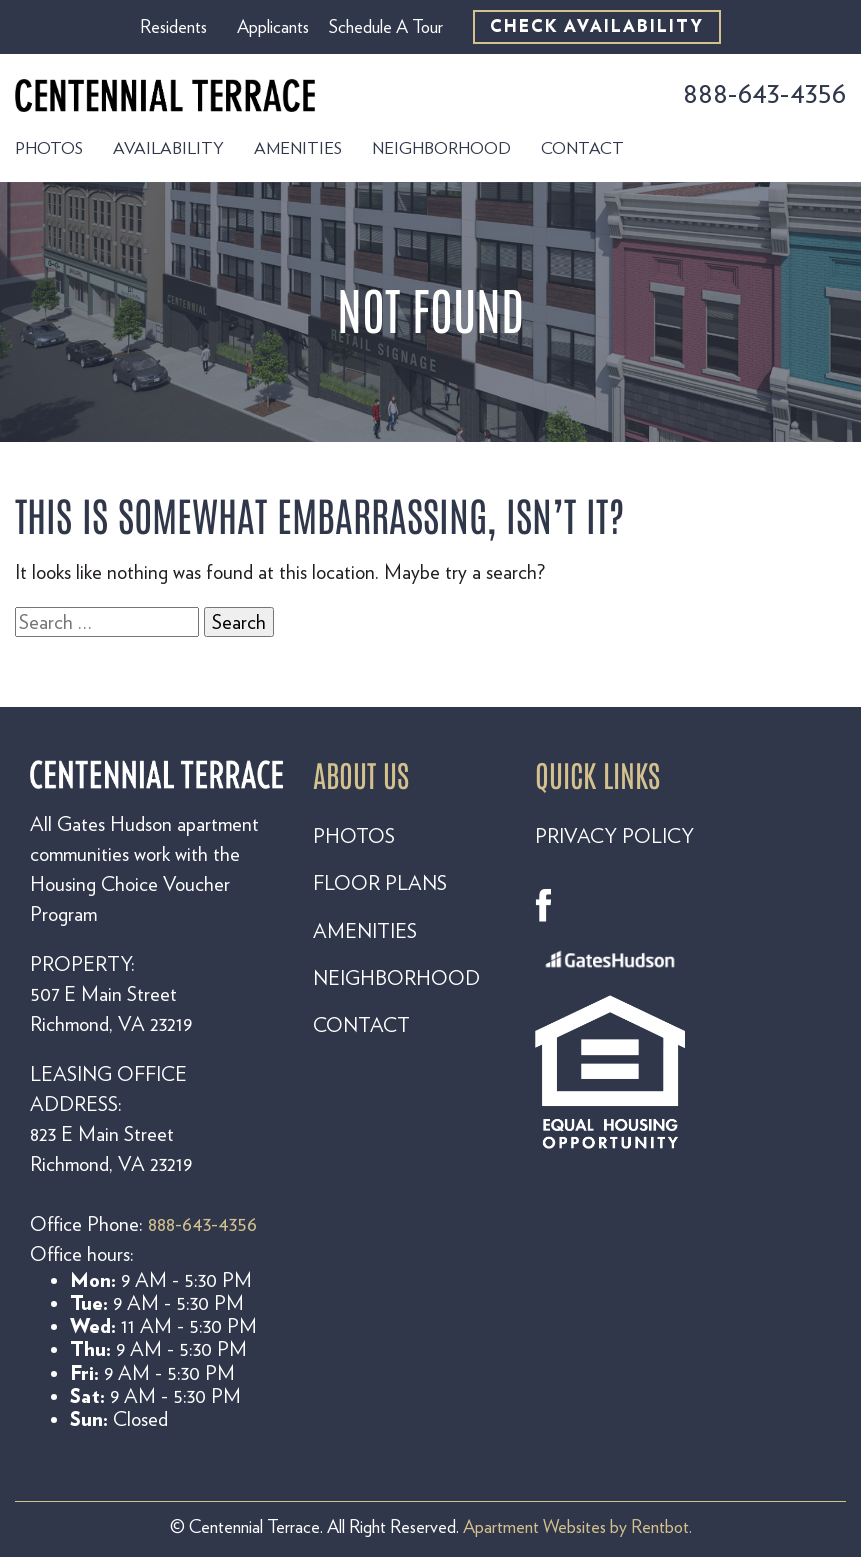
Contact (582, 148)
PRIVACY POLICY (614, 836)
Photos (49, 148)
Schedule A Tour (386, 27)
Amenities (298, 148)
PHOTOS (354, 836)
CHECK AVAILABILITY (597, 26)
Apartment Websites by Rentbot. (577, 1526)
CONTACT (361, 1025)
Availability (168, 148)
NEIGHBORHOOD (396, 978)
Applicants (273, 27)
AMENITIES (365, 931)
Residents (173, 27)
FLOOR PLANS (380, 883)
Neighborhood (441, 148)
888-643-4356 (764, 93)
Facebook (552, 905)
